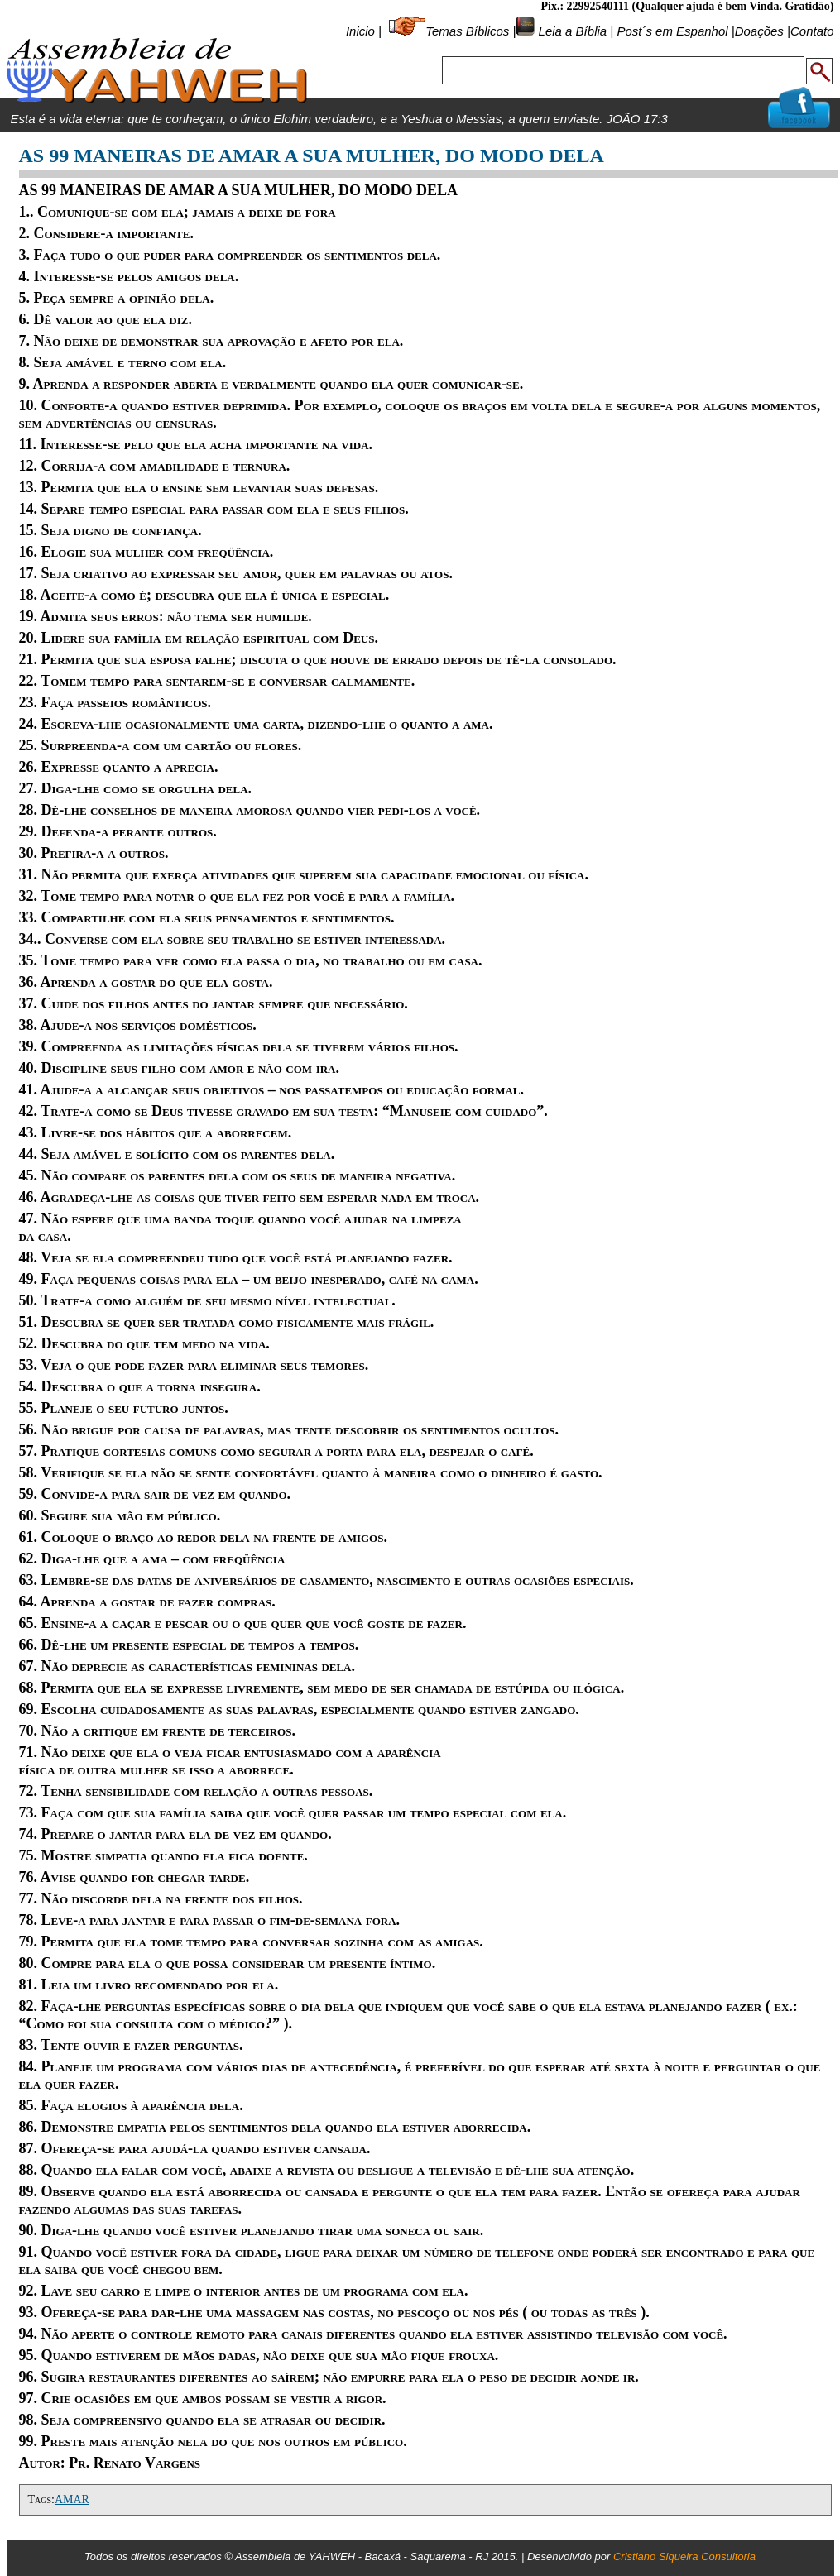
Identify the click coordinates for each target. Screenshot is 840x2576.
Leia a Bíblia (571, 31)
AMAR (72, 2499)
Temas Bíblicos (467, 31)
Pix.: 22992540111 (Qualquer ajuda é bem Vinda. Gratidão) (686, 6)
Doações (759, 31)
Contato (812, 31)
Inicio (360, 31)
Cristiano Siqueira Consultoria (684, 2556)
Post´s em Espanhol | (675, 31)
